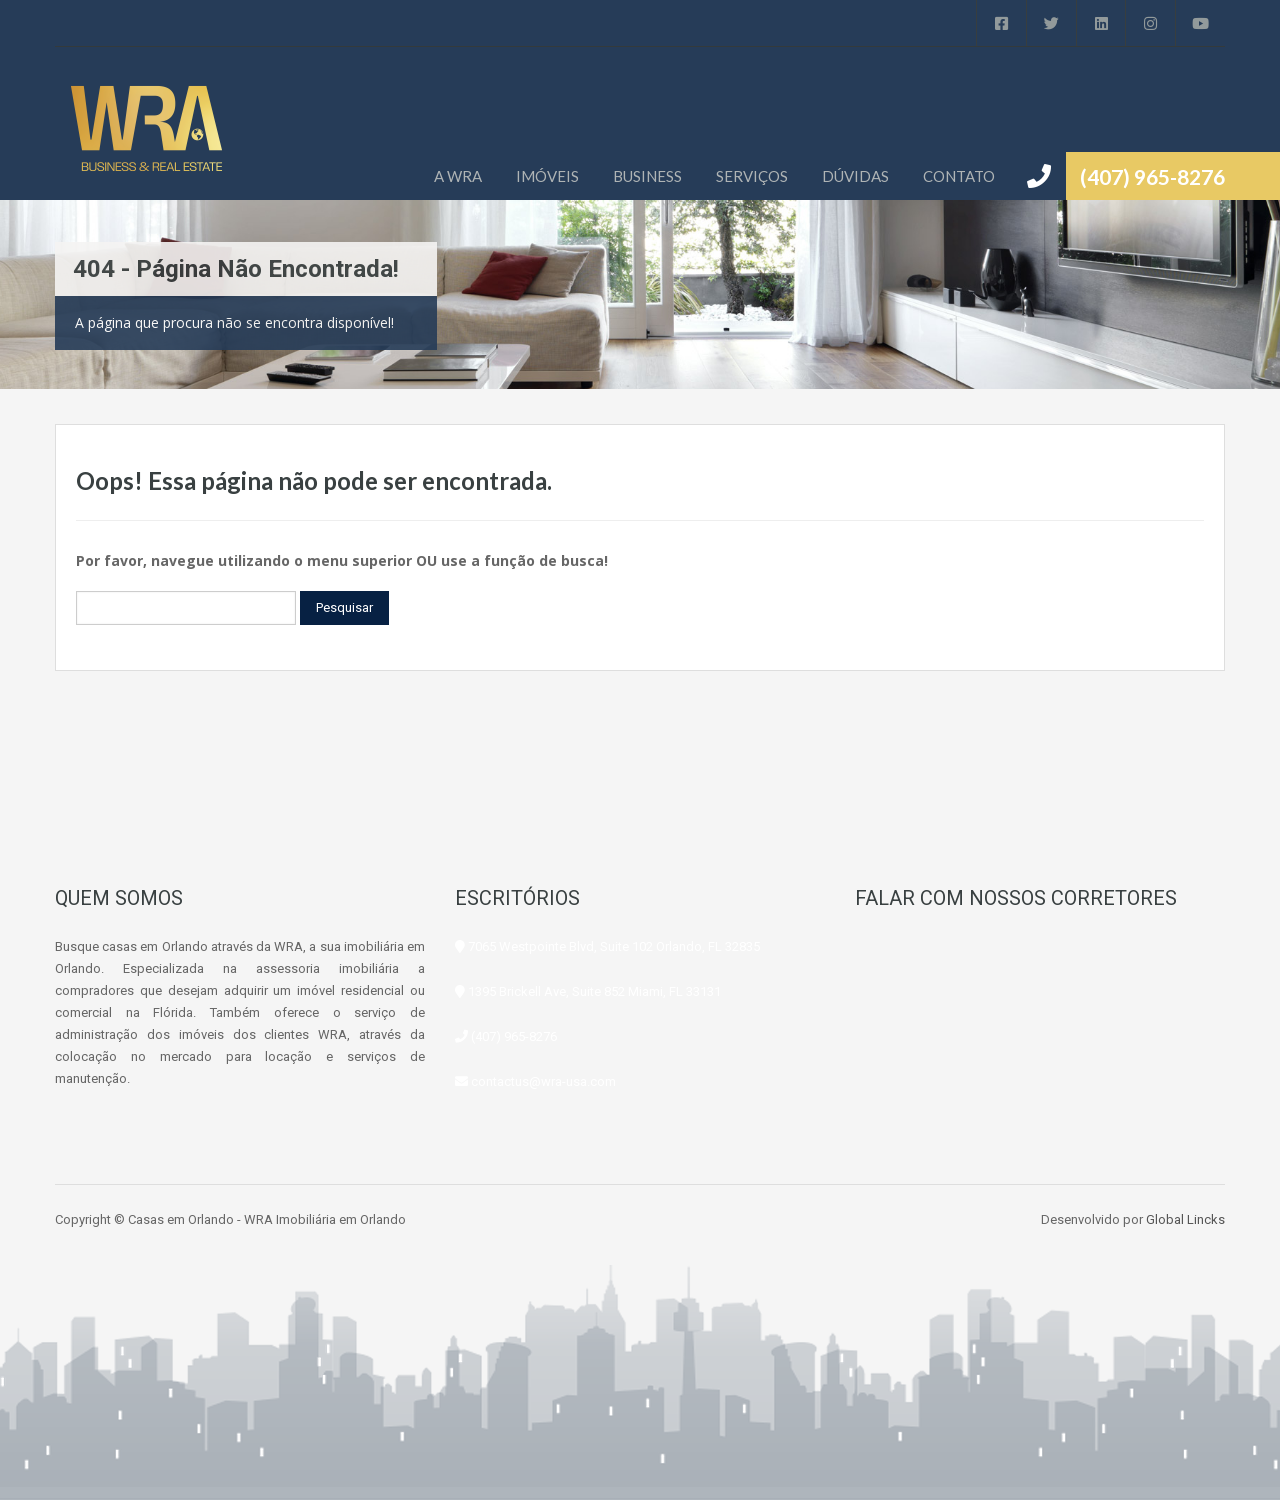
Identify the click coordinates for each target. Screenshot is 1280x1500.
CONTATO (959, 176)
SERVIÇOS (752, 176)
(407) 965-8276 (1152, 176)
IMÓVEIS (547, 176)
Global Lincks (1185, 1219)
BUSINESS (647, 176)
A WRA (458, 176)
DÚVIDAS (855, 176)
